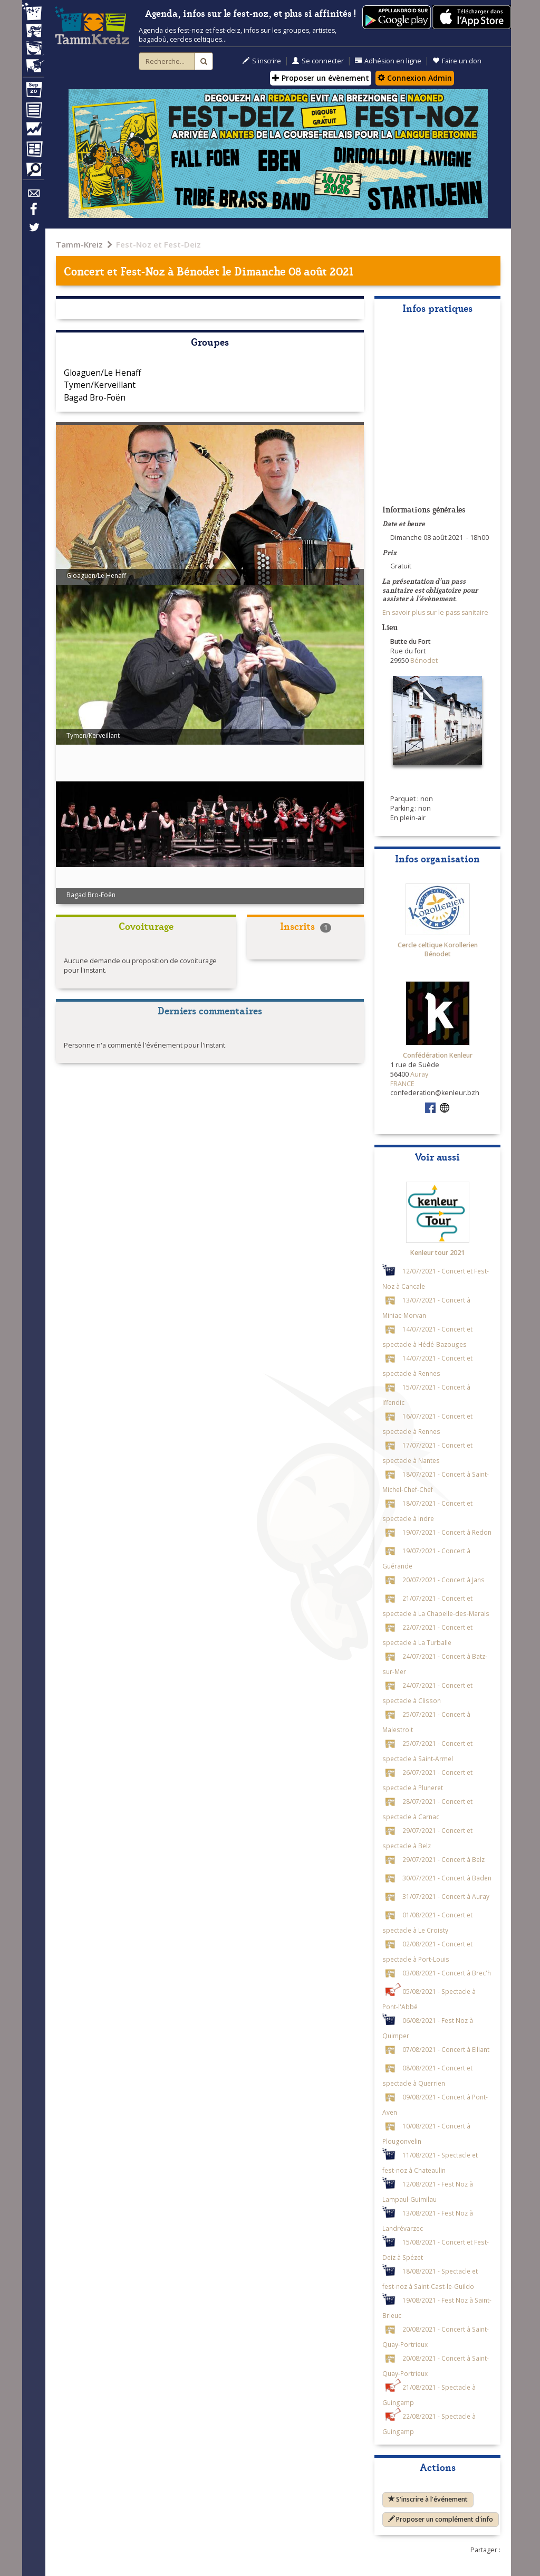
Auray (419, 1074)
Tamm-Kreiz (79, 244)
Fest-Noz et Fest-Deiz (158, 244)
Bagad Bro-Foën (95, 397)
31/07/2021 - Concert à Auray (445, 1896)
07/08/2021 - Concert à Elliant (445, 2049)
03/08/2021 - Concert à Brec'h (446, 1973)
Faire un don (456, 60)
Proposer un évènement (320, 78)
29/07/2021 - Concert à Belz (443, 1859)
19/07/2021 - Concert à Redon (446, 1532)
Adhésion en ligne (388, 60)
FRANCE (402, 1083)
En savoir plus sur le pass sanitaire (435, 612)
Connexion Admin (415, 78)
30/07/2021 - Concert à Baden (446, 1878)
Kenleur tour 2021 (437, 1252)
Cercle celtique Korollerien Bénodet (438, 949)
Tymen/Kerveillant (100, 385)
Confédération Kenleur (437, 1055)
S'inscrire (262, 60)
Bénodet (198, 270)
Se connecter (318, 60)
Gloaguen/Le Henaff (102, 372)
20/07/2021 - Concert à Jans (443, 1579)
